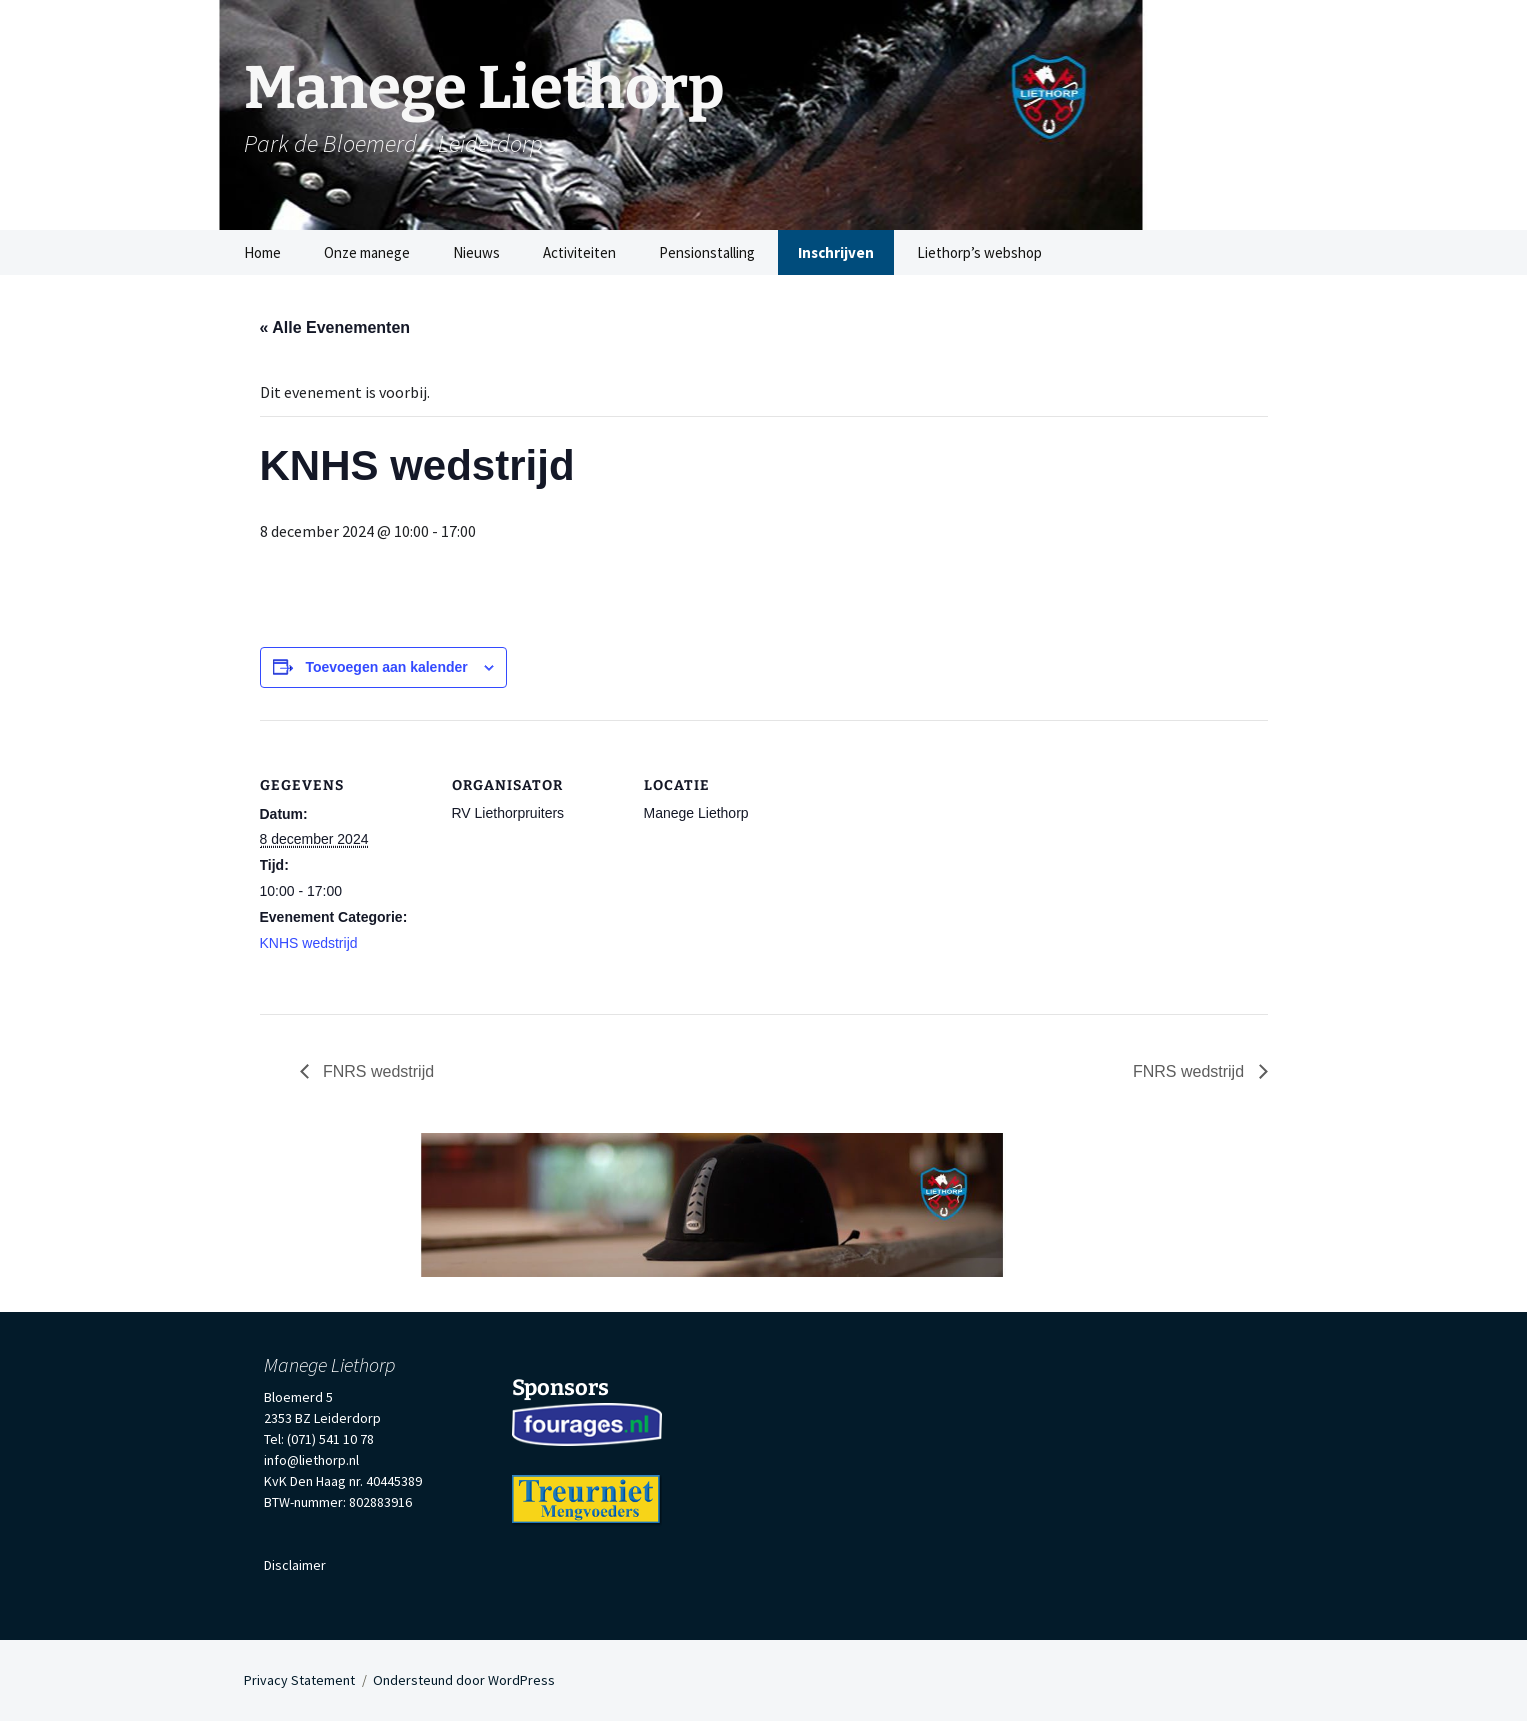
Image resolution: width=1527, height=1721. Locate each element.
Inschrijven (836, 252)
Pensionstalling (707, 252)
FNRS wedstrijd (377, 1071)
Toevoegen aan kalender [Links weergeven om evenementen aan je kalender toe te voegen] (386, 667)
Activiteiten (579, 252)
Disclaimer (295, 1565)
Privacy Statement (299, 1680)
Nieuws (476, 252)
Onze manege (367, 252)
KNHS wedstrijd (309, 943)
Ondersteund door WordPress (464, 1680)
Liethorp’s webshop (979, 252)
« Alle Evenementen (335, 327)
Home (262, 252)
